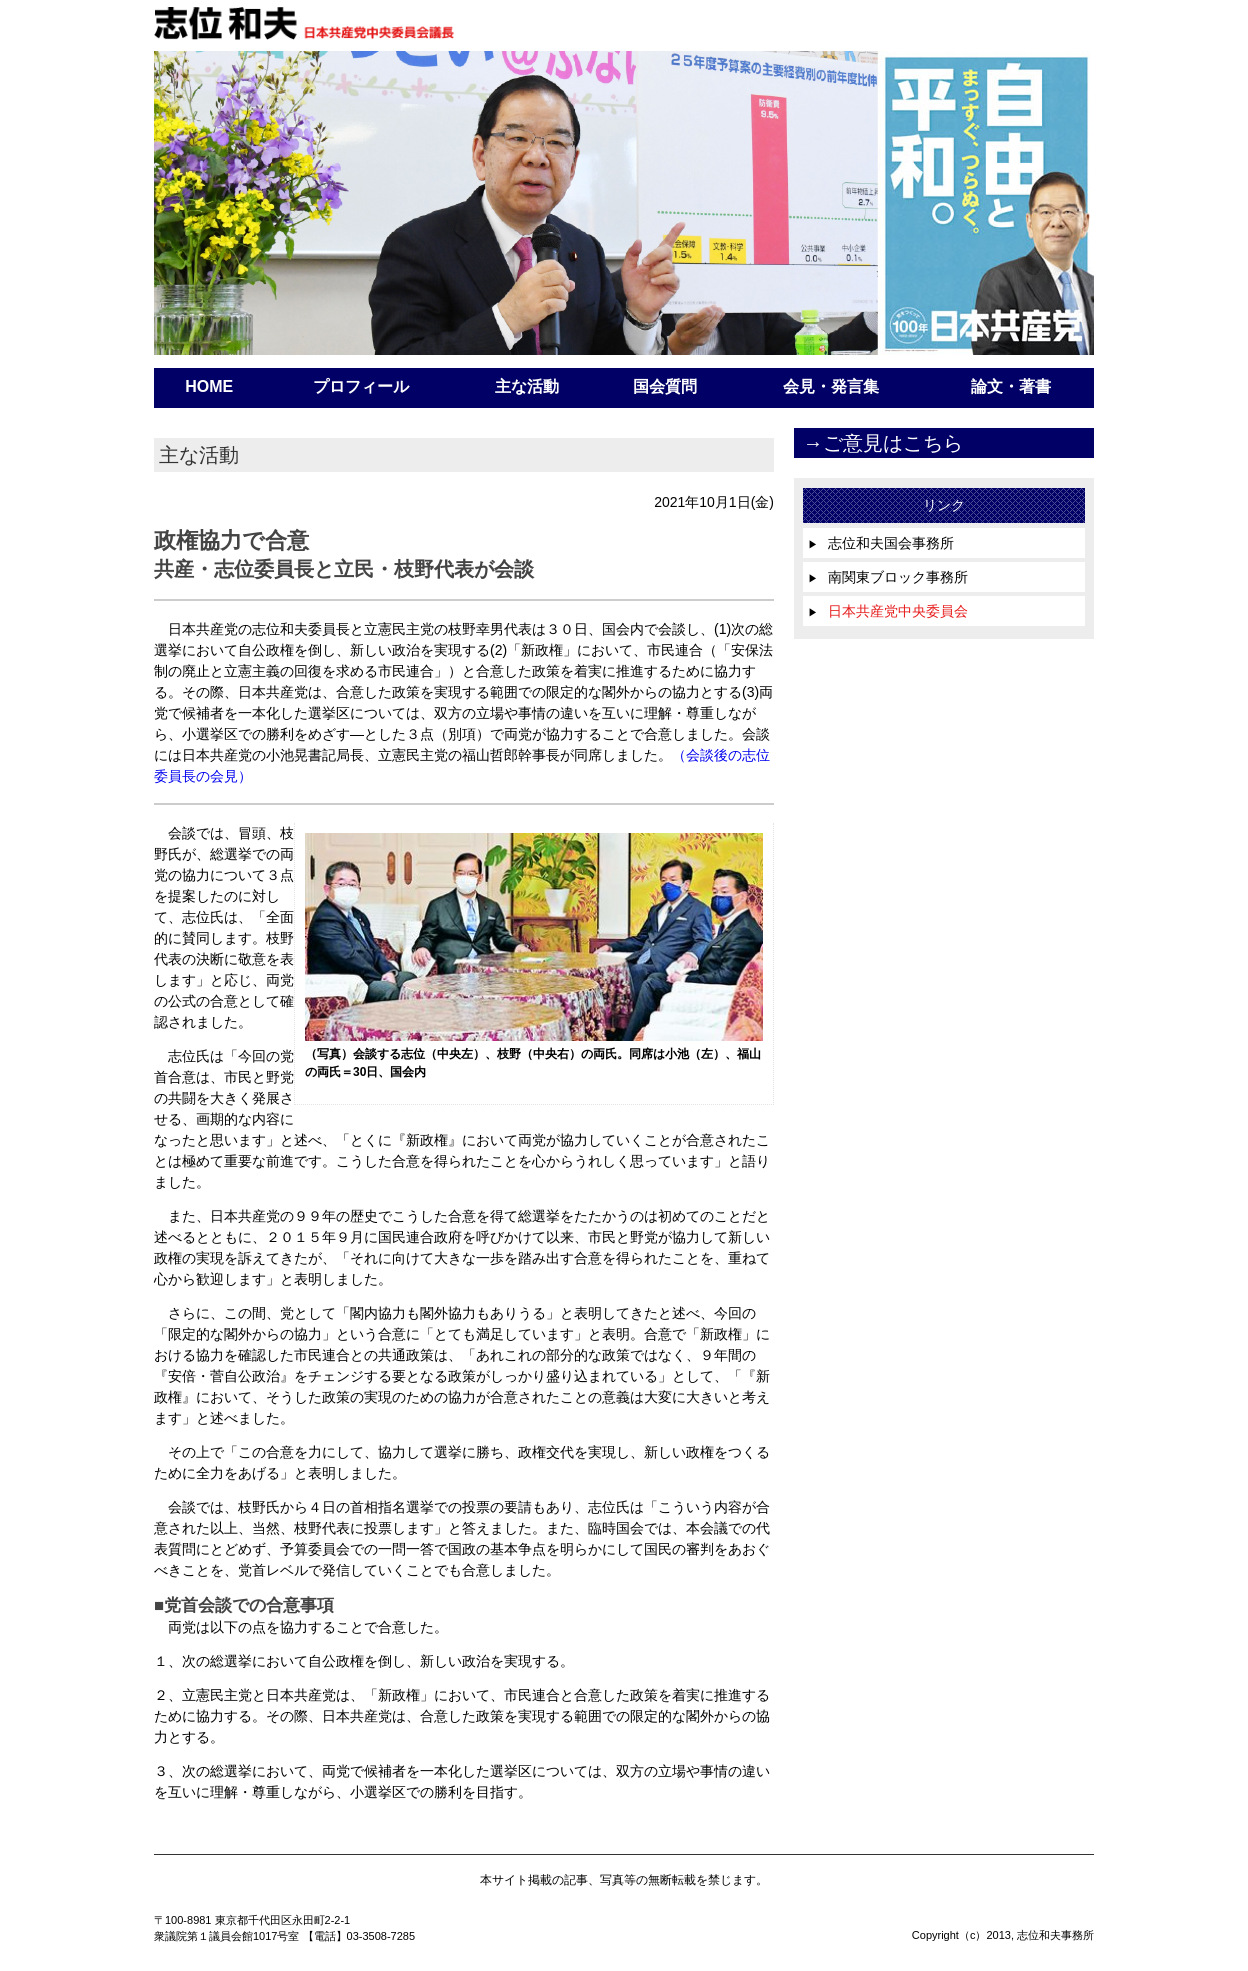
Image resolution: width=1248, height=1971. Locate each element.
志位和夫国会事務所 (881, 543)
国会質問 (665, 386)
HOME (209, 386)
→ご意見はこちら (883, 443)
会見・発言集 (831, 386)
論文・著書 (1011, 386)
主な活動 (527, 386)
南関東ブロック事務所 (888, 577)
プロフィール (361, 386)
